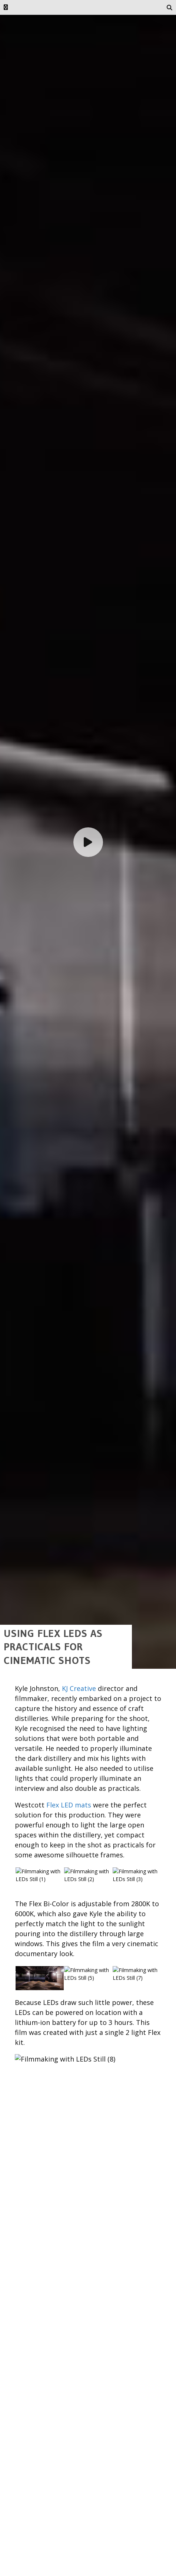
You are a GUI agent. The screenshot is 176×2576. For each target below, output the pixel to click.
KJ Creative (79, 2562)
